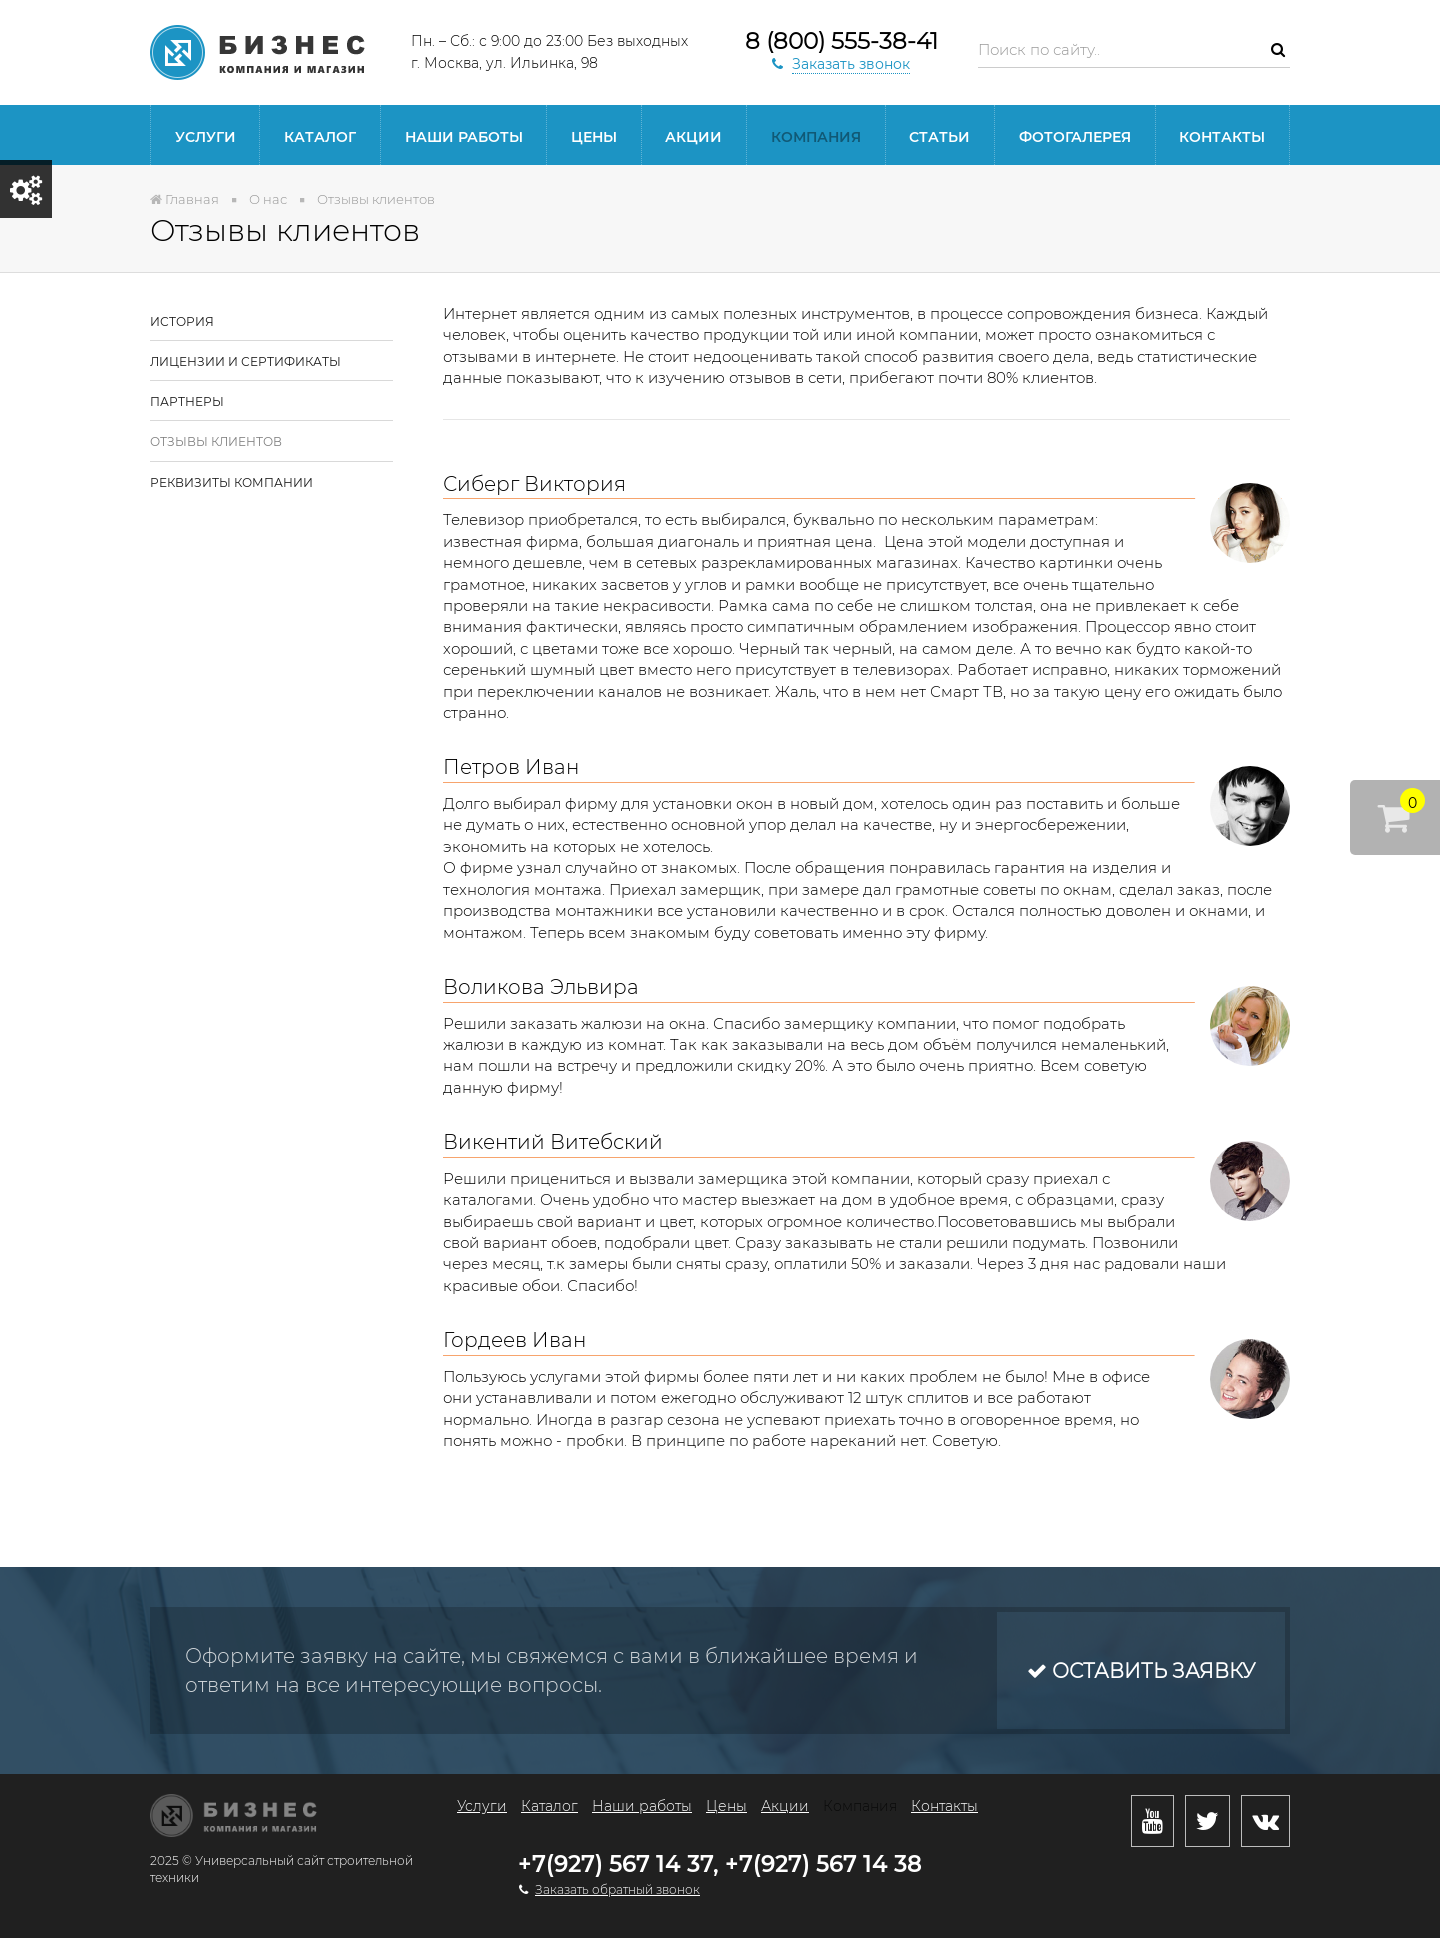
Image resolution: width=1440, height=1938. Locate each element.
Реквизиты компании (231, 482)
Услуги (205, 137)
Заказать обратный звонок (617, 1889)
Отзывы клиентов (216, 441)
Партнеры (187, 401)
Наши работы (464, 137)
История (182, 321)
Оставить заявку (1141, 1671)
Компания (816, 137)
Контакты (1222, 137)
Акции (693, 137)
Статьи (939, 137)
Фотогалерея (1075, 137)
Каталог (320, 137)
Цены (594, 137)
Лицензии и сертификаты (245, 361)
